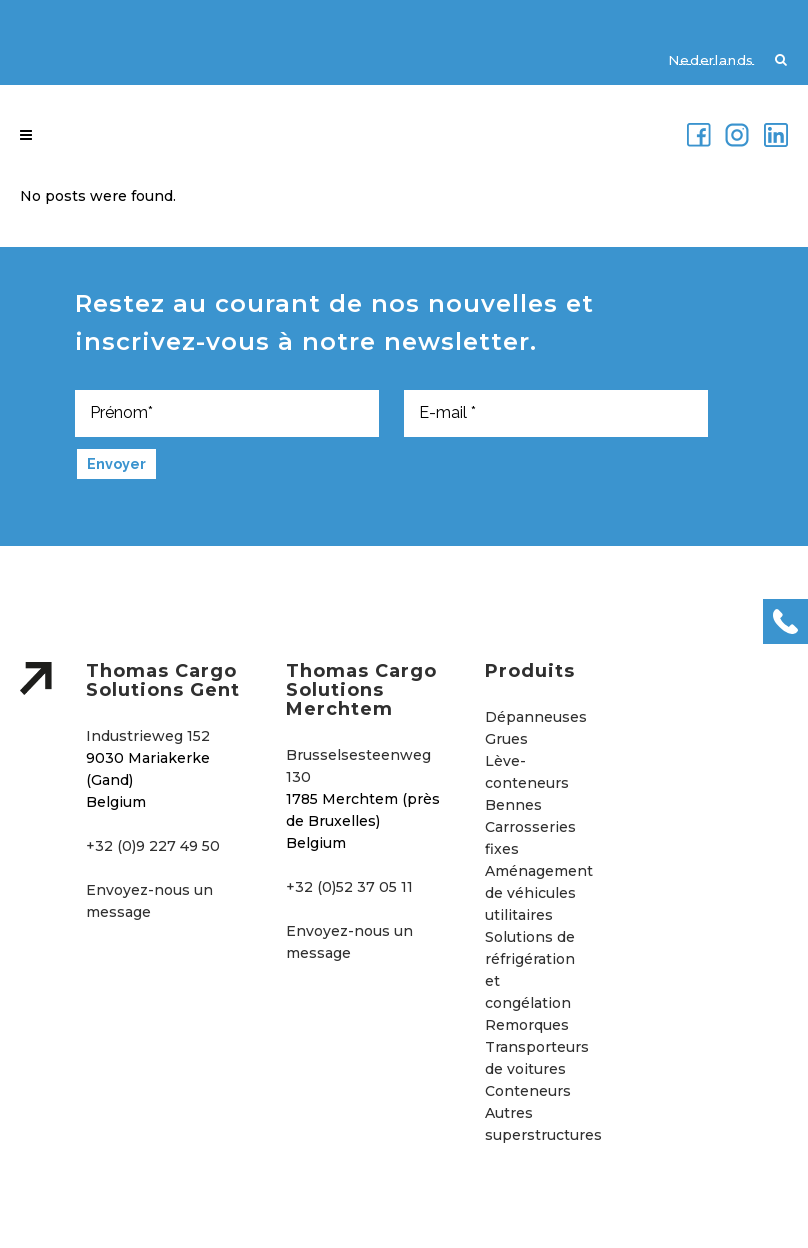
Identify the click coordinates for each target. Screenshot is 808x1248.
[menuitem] (701, 59)
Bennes (513, 805)
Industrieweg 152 (148, 736)
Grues (506, 739)
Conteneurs (528, 1091)
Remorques (527, 1025)
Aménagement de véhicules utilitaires (539, 893)
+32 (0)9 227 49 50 (153, 846)
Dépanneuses (536, 717)
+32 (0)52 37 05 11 (349, 887)
